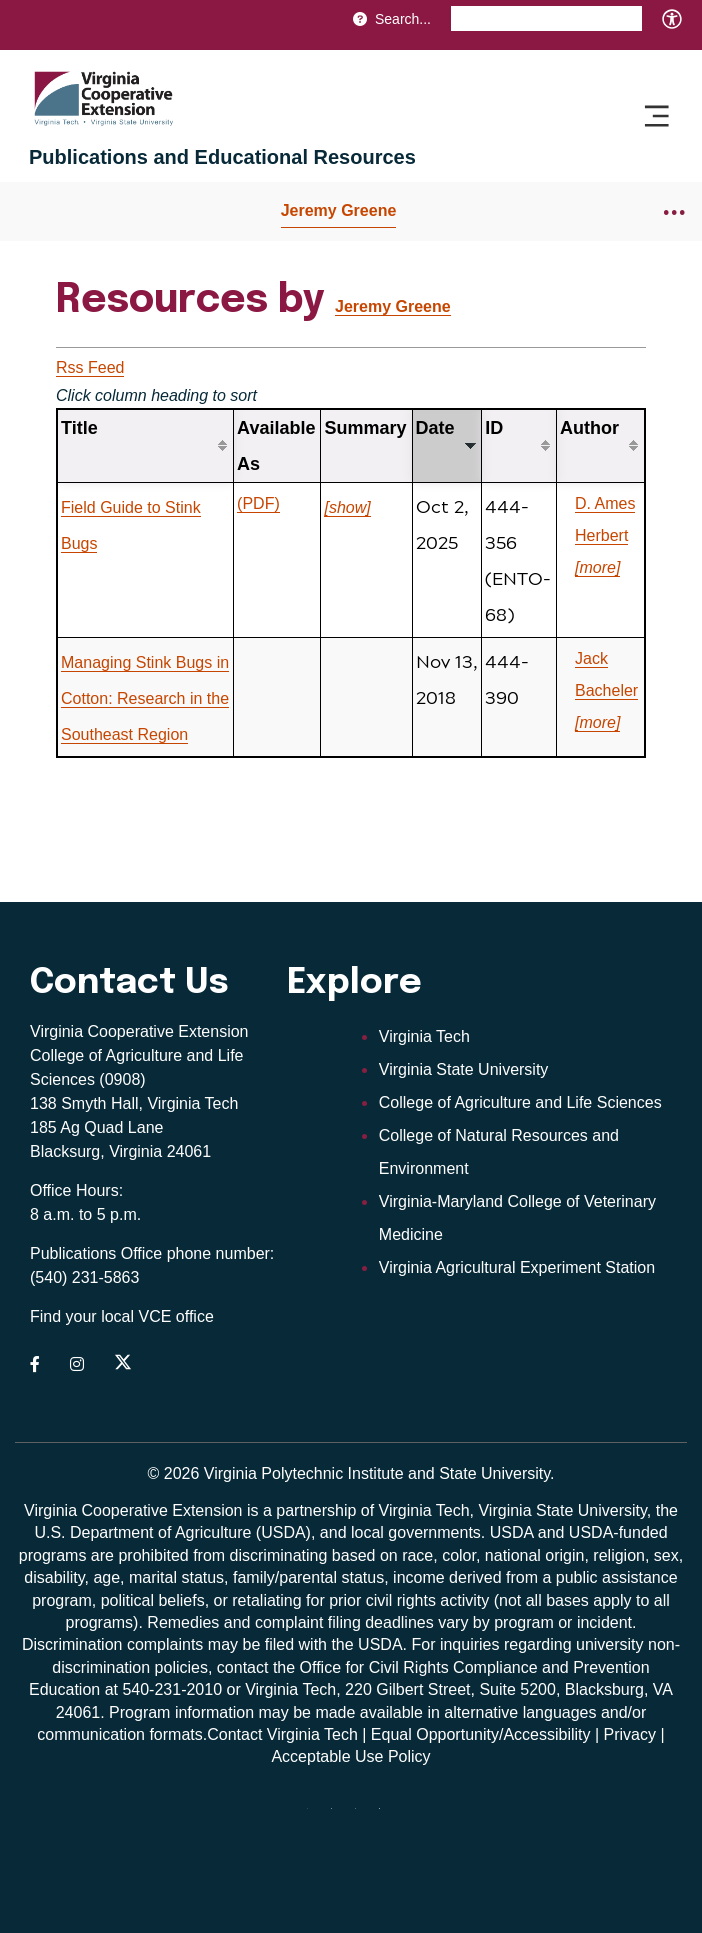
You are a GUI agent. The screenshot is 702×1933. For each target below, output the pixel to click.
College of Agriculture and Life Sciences (520, 1102)
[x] (363, 1816)
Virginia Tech (424, 1036)
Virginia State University (464, 1069)
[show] (347, 507)
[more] (597, 567)
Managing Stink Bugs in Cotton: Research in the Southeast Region (145, 698)
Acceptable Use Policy (350, 1756)
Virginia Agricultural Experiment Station (517, 1267)
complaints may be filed (210, 1644)
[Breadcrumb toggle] (674, 211)
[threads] (315, 1816)
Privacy (630, 1734)
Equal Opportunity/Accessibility (481, 1734)
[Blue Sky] (387, 1816)
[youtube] (339, 1816)
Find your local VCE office (122, 1316)
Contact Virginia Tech (282, 1734)
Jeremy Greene (339, 210)
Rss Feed (90, 367)
